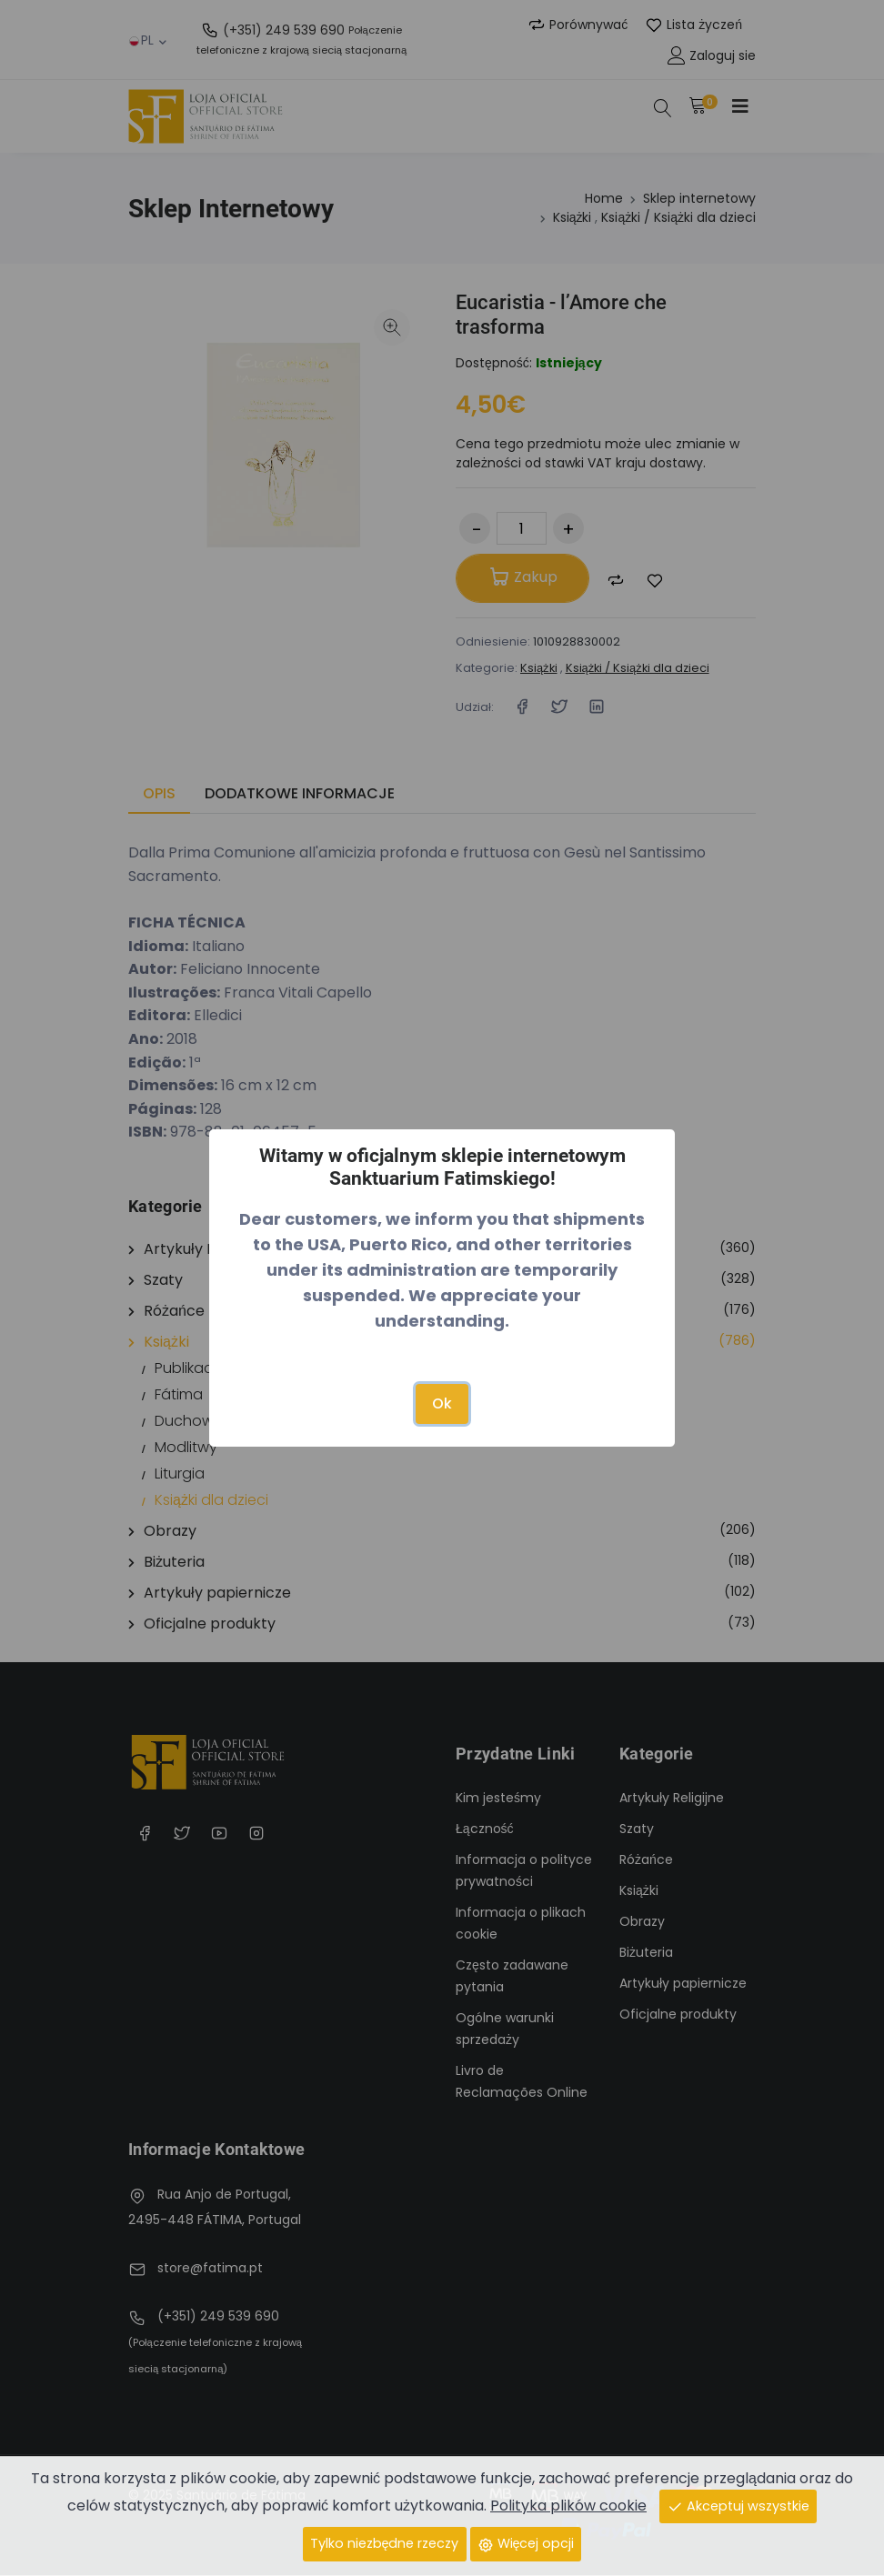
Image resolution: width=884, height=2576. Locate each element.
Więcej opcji (526, 2543)
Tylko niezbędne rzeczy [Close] (383, 2543)
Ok (442, 1403)
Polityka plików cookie (568, 2505)
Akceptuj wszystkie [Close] (738, 2506)
